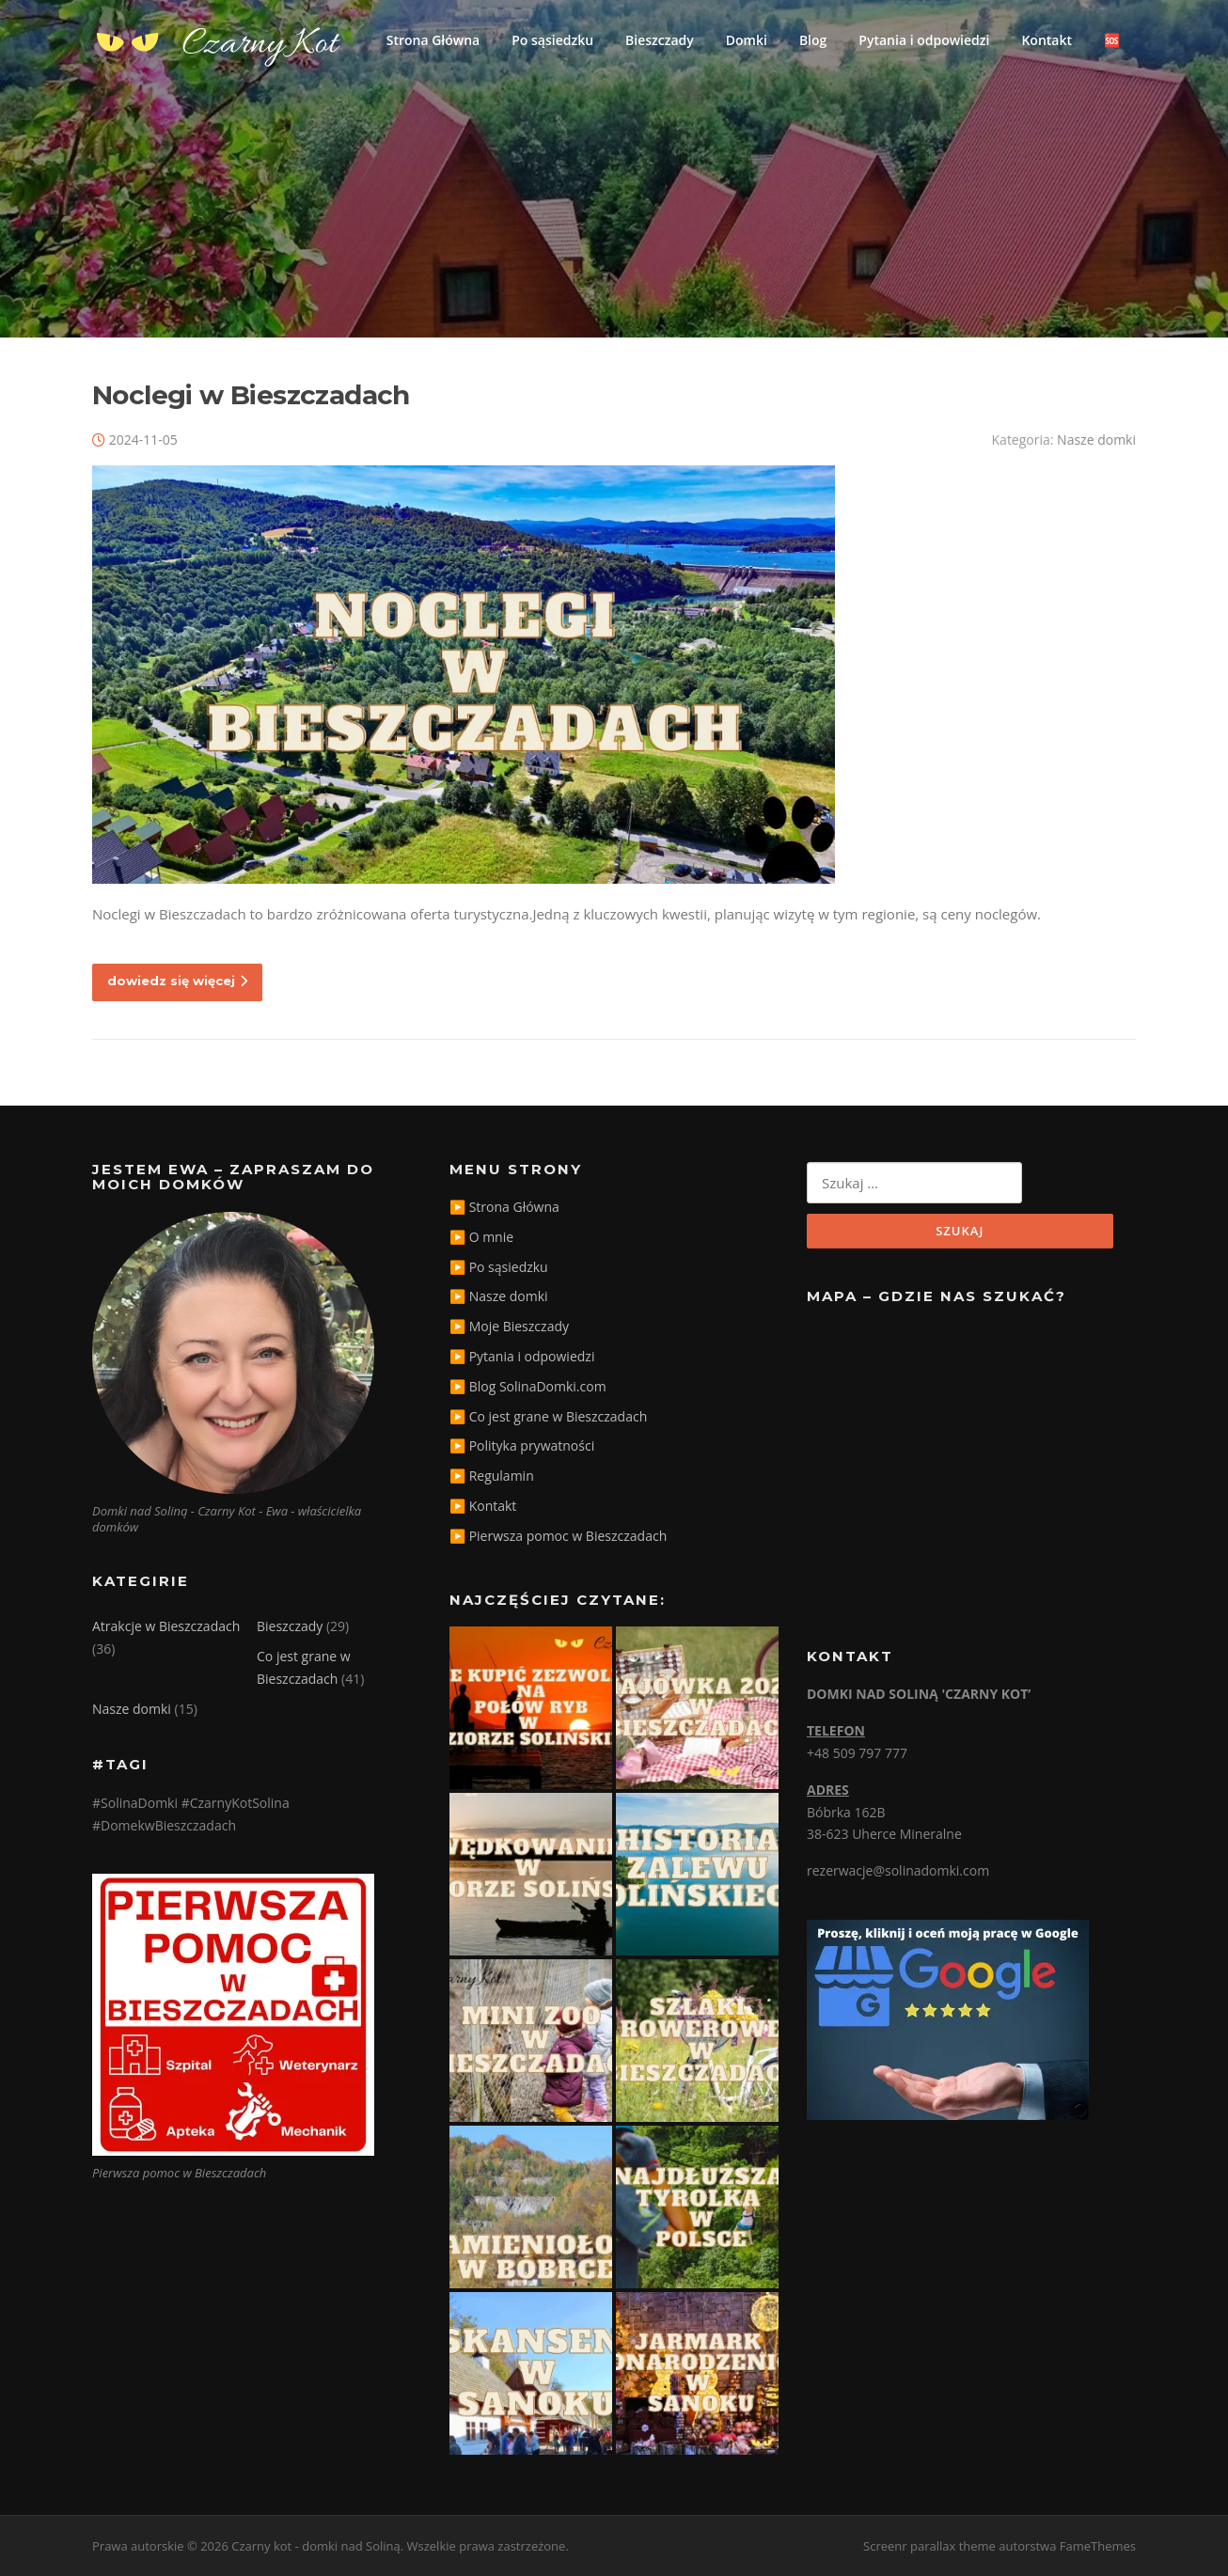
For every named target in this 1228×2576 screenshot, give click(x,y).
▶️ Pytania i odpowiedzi (521, 1356)
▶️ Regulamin (491, 1475)
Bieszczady (659, 40)
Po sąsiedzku (552, 40)
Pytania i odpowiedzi (923, 40)
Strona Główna (433, 40)
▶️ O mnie (481, 1237)
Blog (813, 40)
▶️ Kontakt (482, 1506)
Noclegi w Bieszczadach (251, 395)
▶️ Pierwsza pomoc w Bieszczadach (558, 1536)
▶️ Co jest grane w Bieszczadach (548, 1416)
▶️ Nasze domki (498, 1296)
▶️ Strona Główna (504, 1207)
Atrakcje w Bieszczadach (166, 1626)
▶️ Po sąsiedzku (498, 1267)
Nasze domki (1096, 439)
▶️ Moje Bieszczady (509, 1326)
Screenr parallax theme (929, 2545)
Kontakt (1046, 40)
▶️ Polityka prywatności (521, 1445)
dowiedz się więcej (177, 980)
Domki (746, 40)
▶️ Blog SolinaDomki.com (527, 1386)
